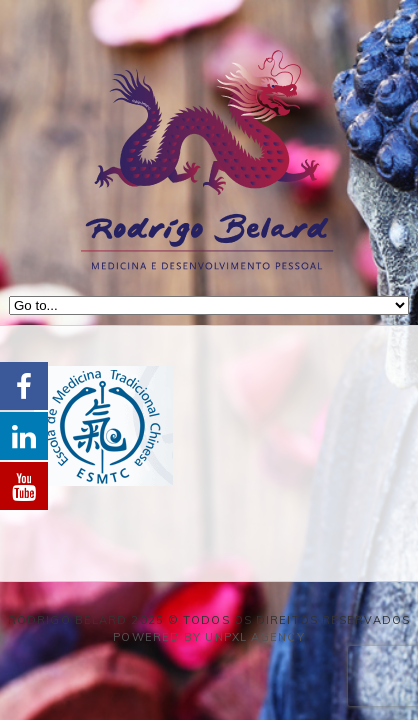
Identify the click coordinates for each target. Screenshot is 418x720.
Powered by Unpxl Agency (208, 637)
